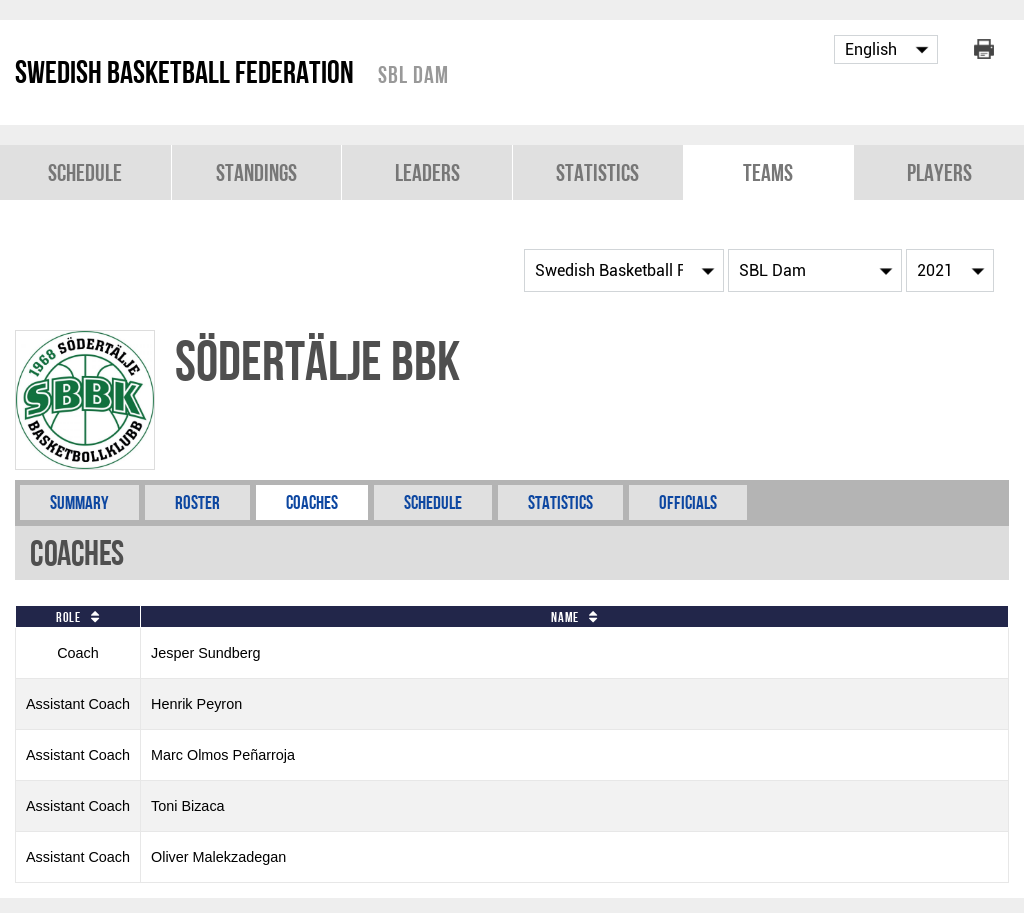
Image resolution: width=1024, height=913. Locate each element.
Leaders (427, 172)
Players (939, 172)
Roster (197, 502)
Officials (688, 502)
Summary (79, 502)
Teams (768, 172)
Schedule (85, 172)
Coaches (312, 502)
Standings (256, 172)
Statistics (597, 172)
